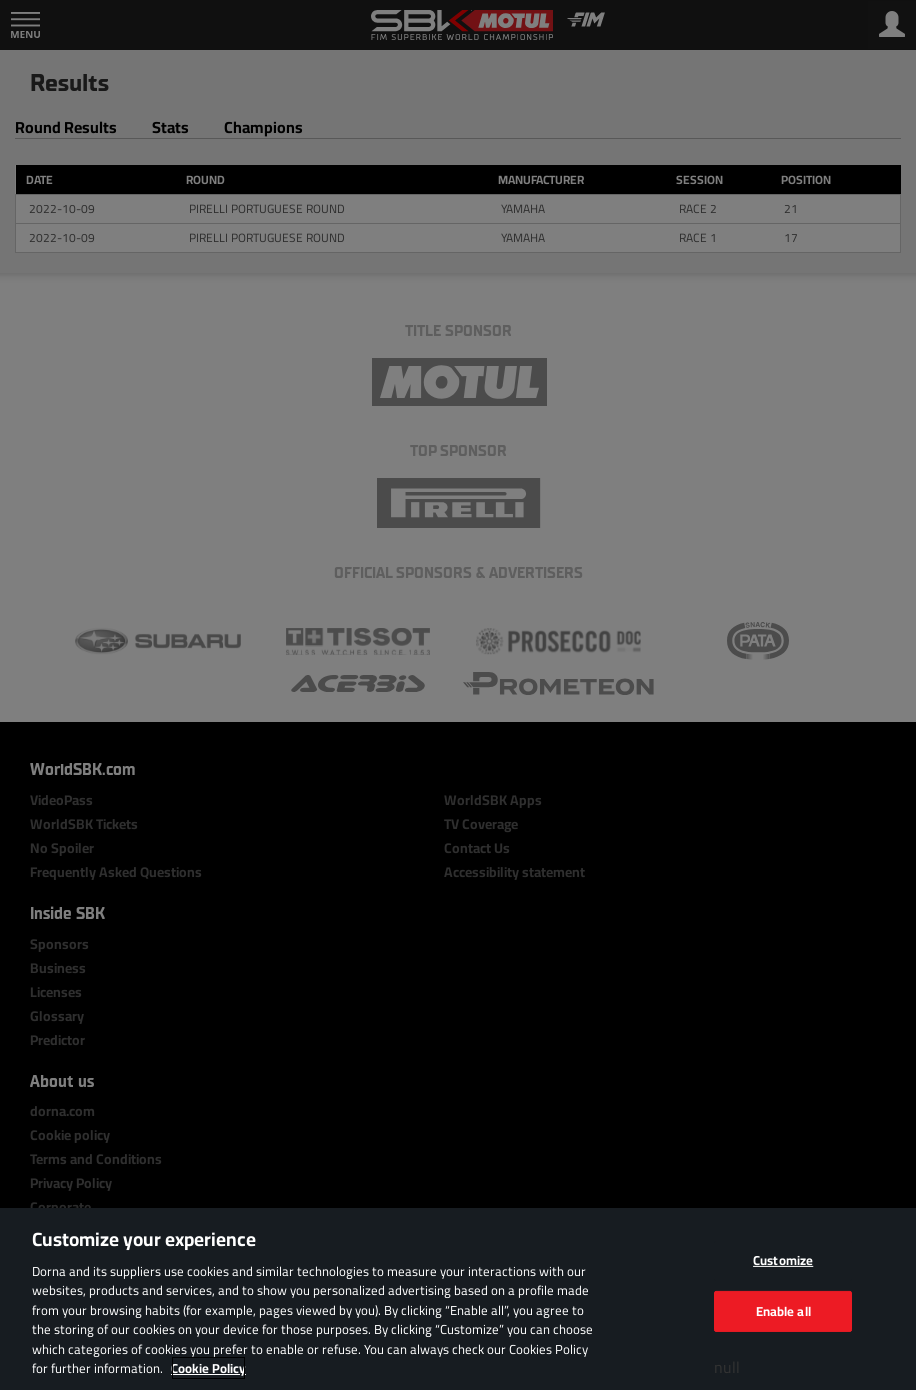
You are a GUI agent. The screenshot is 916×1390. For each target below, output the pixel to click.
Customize (783, 1260)
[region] (458, 1299)
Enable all (783, 1310)
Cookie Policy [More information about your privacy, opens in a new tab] (208, 1368)
